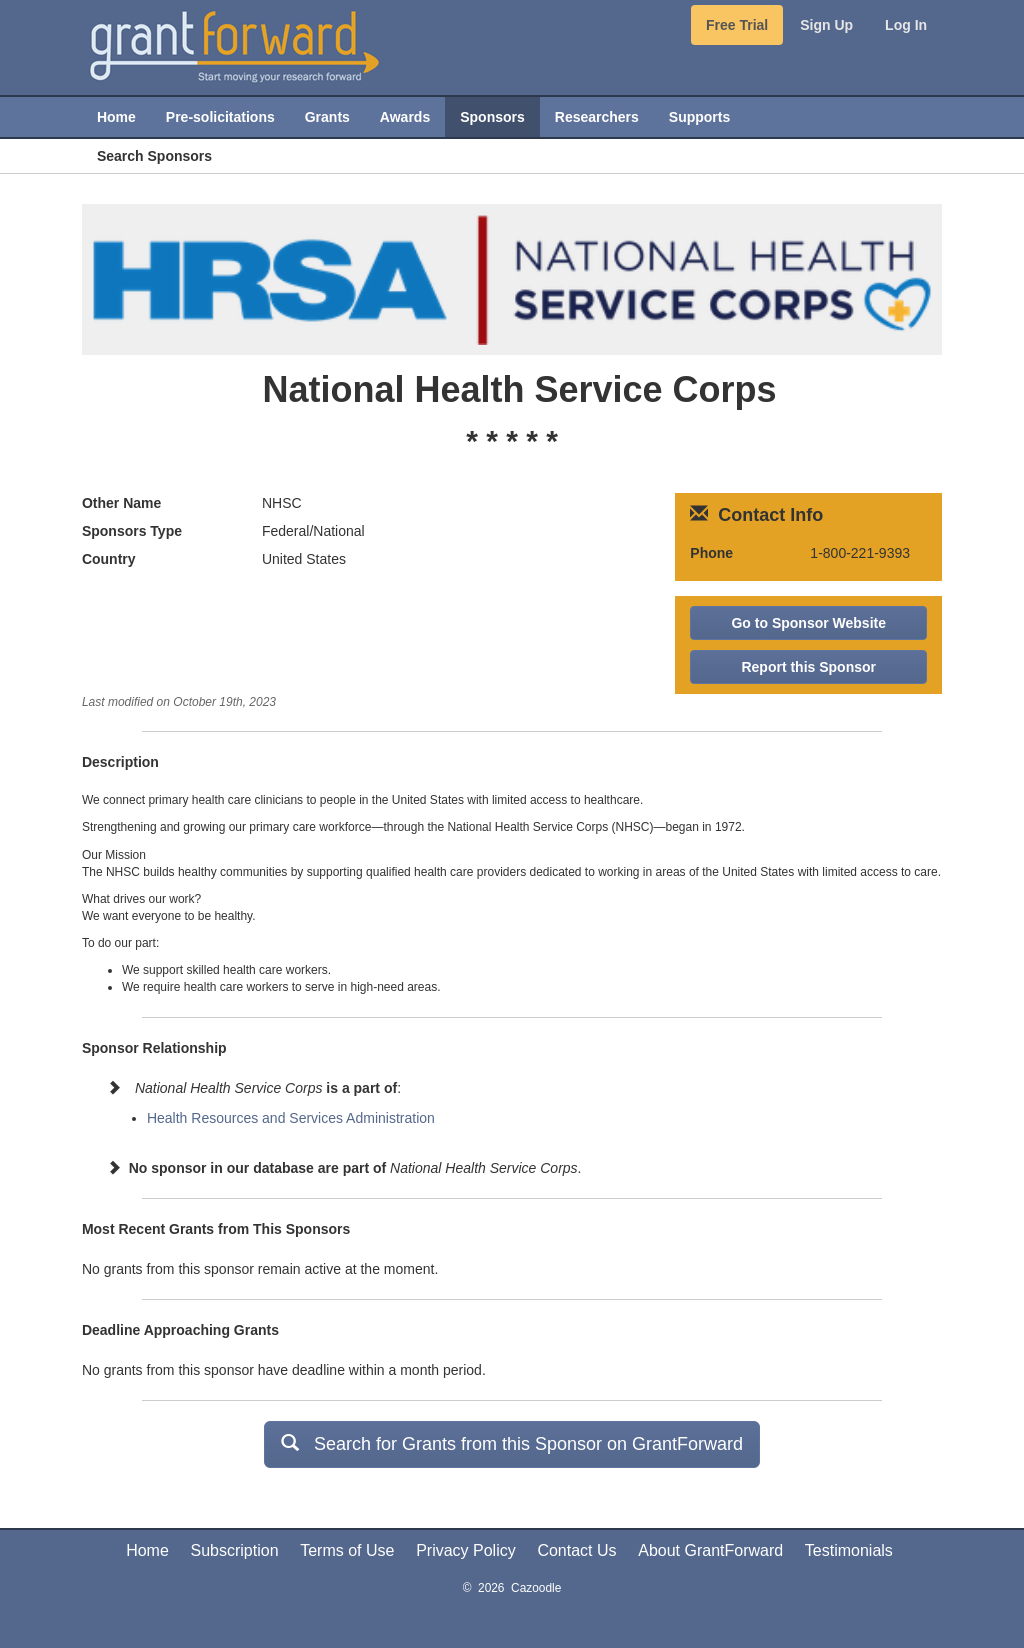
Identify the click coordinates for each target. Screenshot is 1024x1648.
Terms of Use (347, 1550)
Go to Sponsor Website (808, 623)
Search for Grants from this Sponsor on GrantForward (512, 1443)
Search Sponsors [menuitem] (154, 156)
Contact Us (576, 1550)
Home (147, 1550)
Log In (906, 25)
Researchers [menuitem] (597, 117)
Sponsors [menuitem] (492, 117)
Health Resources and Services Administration (291, 1118)
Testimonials (849, 1550)
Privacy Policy (466, 1550)
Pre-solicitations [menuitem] (220, 117)
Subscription (235, 1550)
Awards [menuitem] (405, 117)
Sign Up (826, 25)
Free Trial (737, 25)
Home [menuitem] (116, 117)
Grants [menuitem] (327, 117)
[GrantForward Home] (234, 45)
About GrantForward (710, 1550)
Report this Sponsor (808, 667)
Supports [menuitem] (699, 117)
